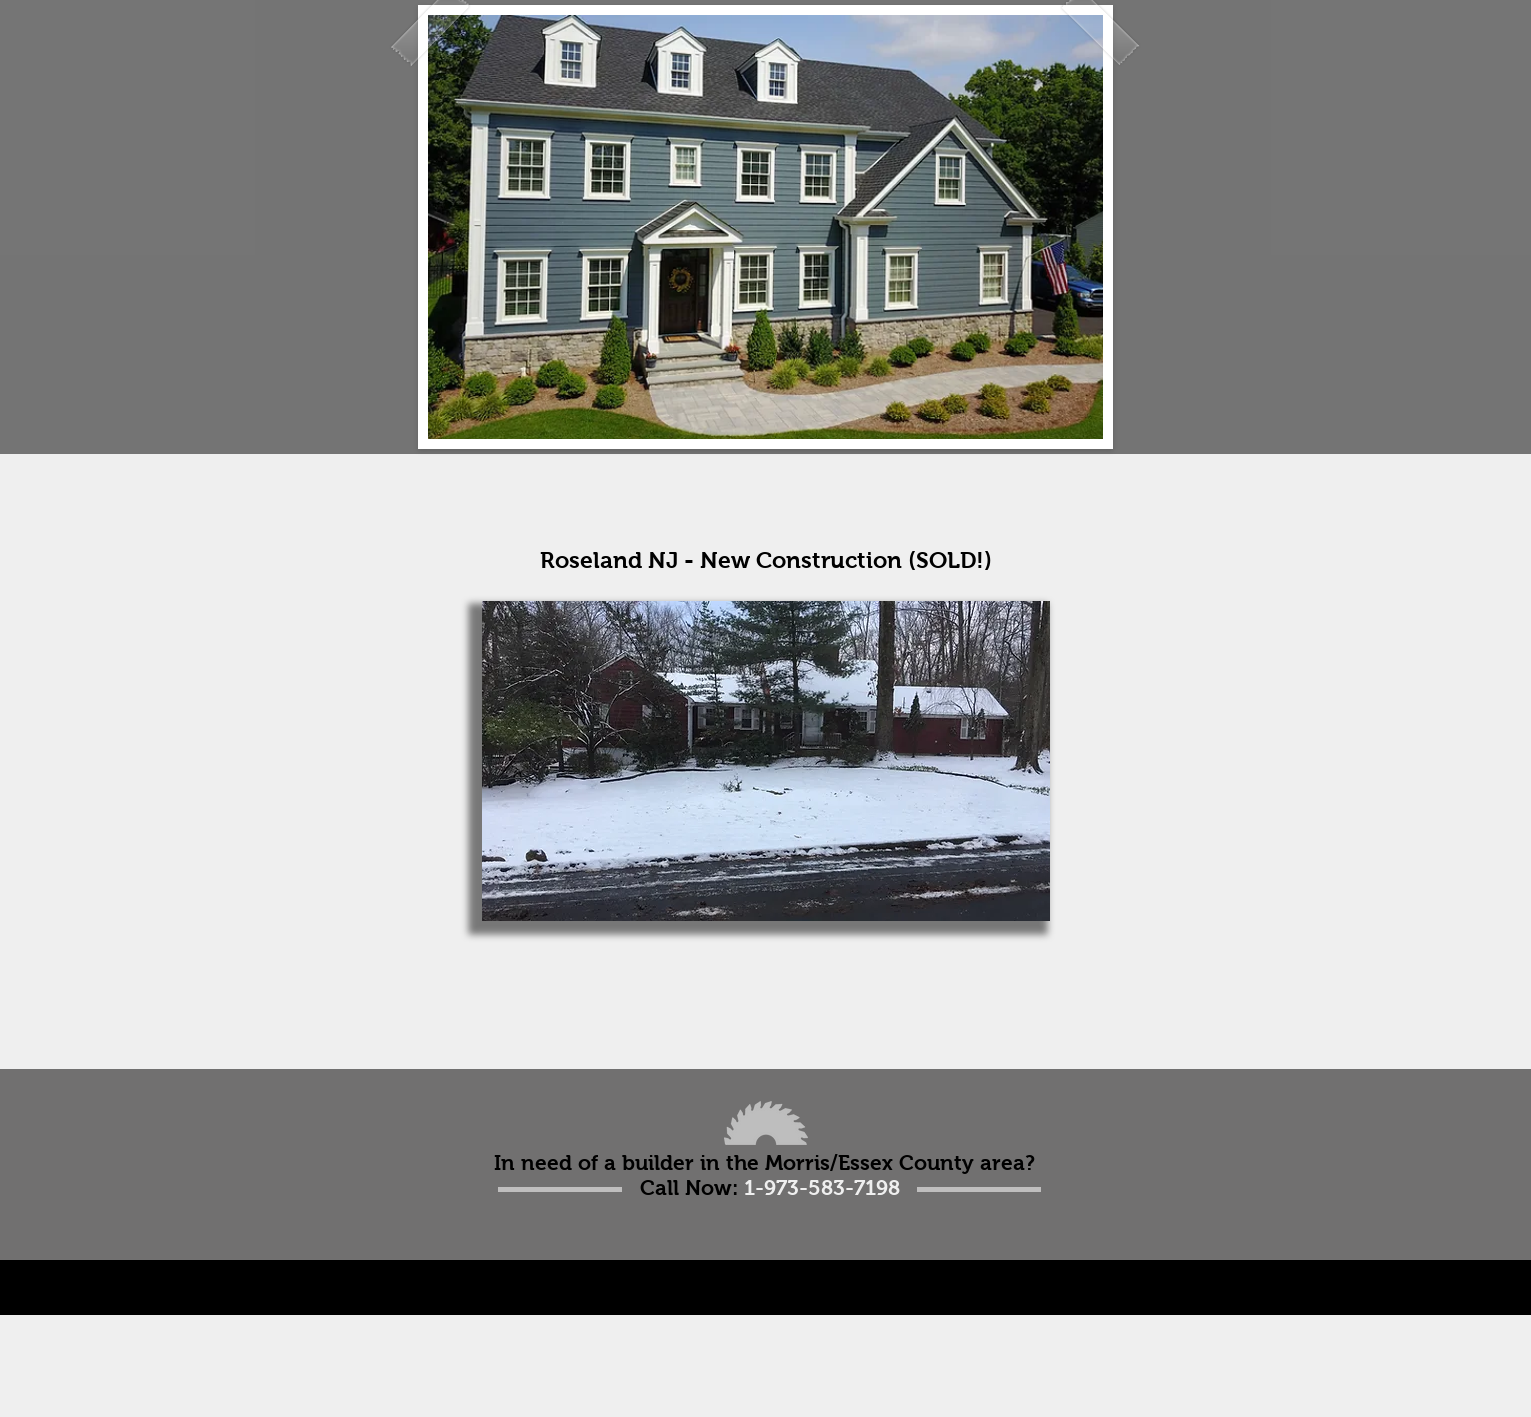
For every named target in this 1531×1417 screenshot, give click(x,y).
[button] (766, 761)
